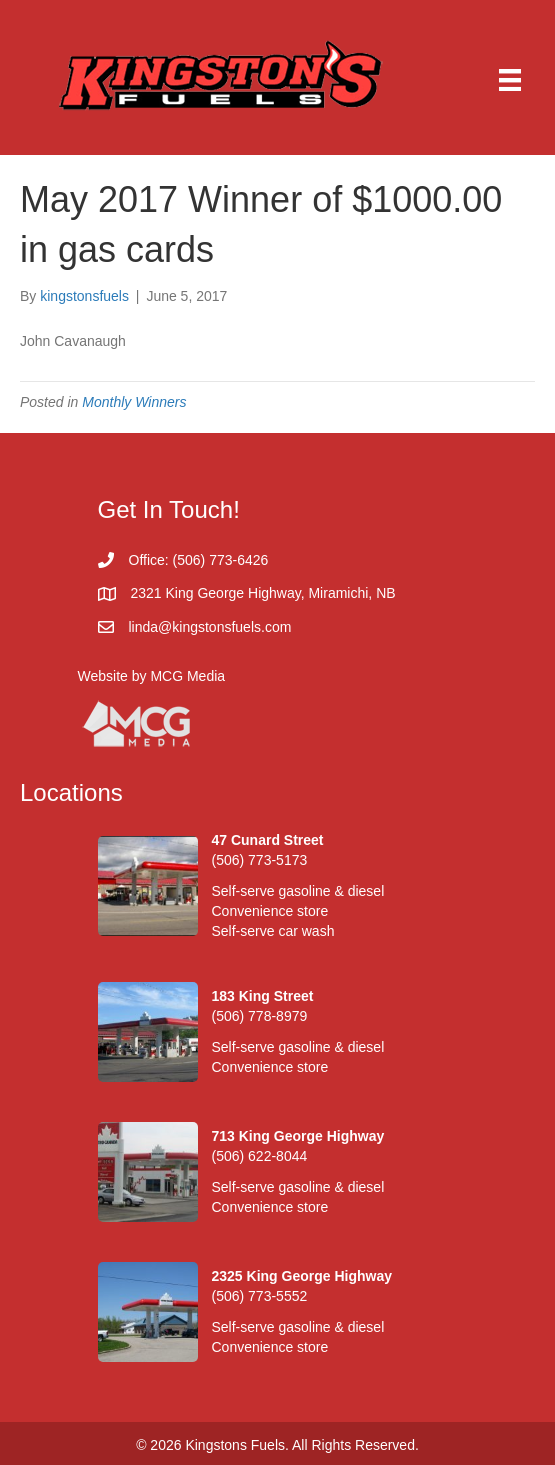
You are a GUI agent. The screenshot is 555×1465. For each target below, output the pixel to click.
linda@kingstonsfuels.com (210, 627)
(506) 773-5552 (260, 1296)
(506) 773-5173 (260, 860)
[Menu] (510, 80)
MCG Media (187, 676)
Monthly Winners (134, 402)
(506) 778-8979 (260, 1016)
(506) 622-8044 (260, 1156)
